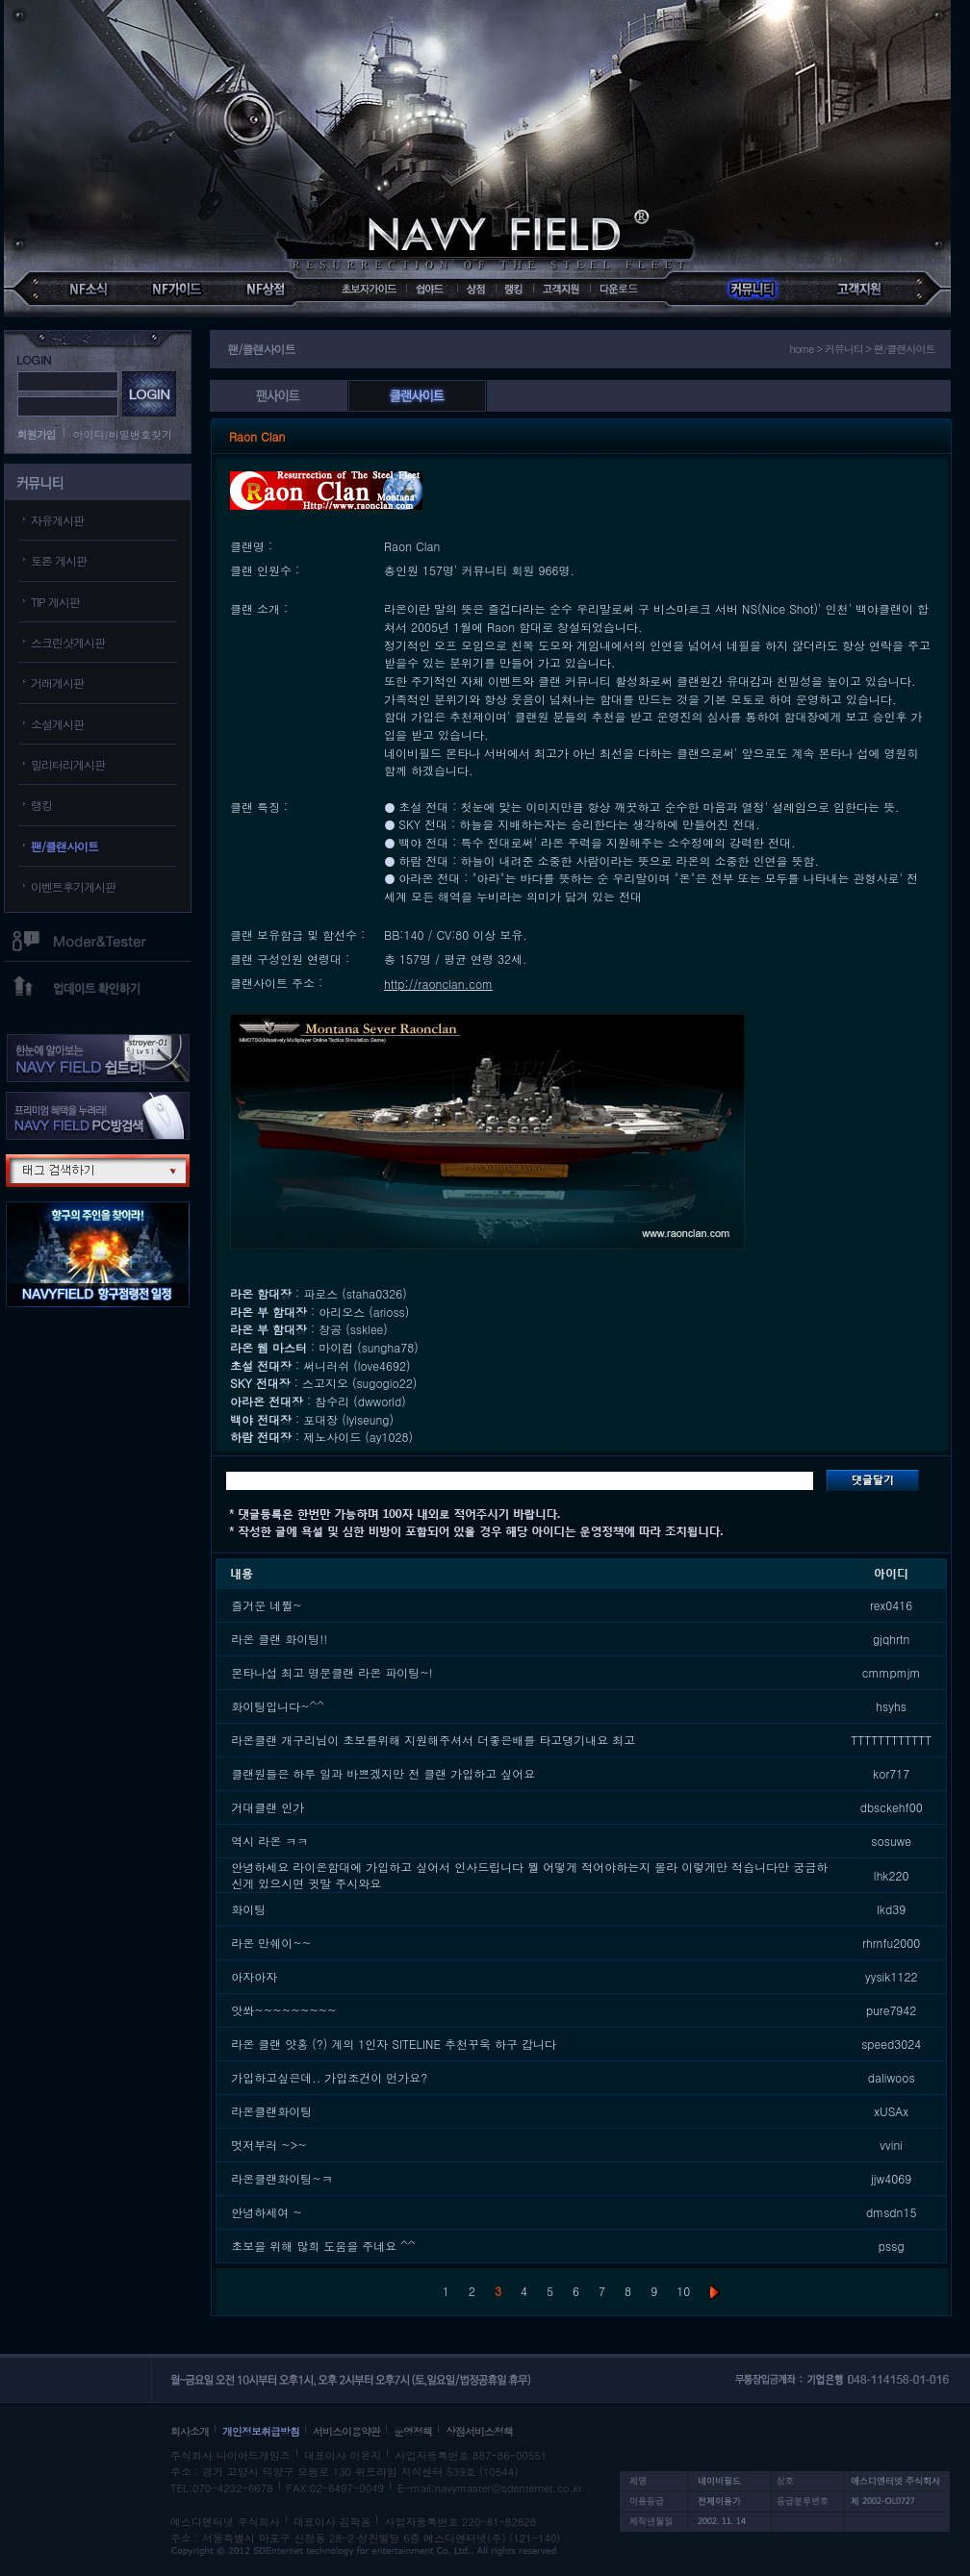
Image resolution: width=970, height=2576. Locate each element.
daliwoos (891, 2077)
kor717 (891, 1773)
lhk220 (891, 1875)
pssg (892, 2245)
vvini (891, 2144)
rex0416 (891, 1605)
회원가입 (36, 434)
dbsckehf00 (891, 1807)
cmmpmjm (891, 1672)
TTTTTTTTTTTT (891, 1739)
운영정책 (413, 2431)
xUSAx (891, 2111)
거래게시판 (57, 682)
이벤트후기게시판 (73, 886)
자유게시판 (57, 520)
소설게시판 (57, 724)
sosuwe (891, 1840)
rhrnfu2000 (891, 1942)
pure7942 (891, 2010)
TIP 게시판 (55, 601)
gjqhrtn (891, 1638)
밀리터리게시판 (68, 764)
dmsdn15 (891, 2212)
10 (683, 2291)
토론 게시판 (59, 560)
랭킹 (41, 804)
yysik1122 (891, 1976)
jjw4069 (891, 2178)
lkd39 (891, 1909)
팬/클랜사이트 (64, 846)
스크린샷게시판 (68, 642)
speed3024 (891, 2043)
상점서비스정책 (479, 2431)
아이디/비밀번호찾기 (123, 434)
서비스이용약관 (346, 2431)
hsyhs (891, 1706)
